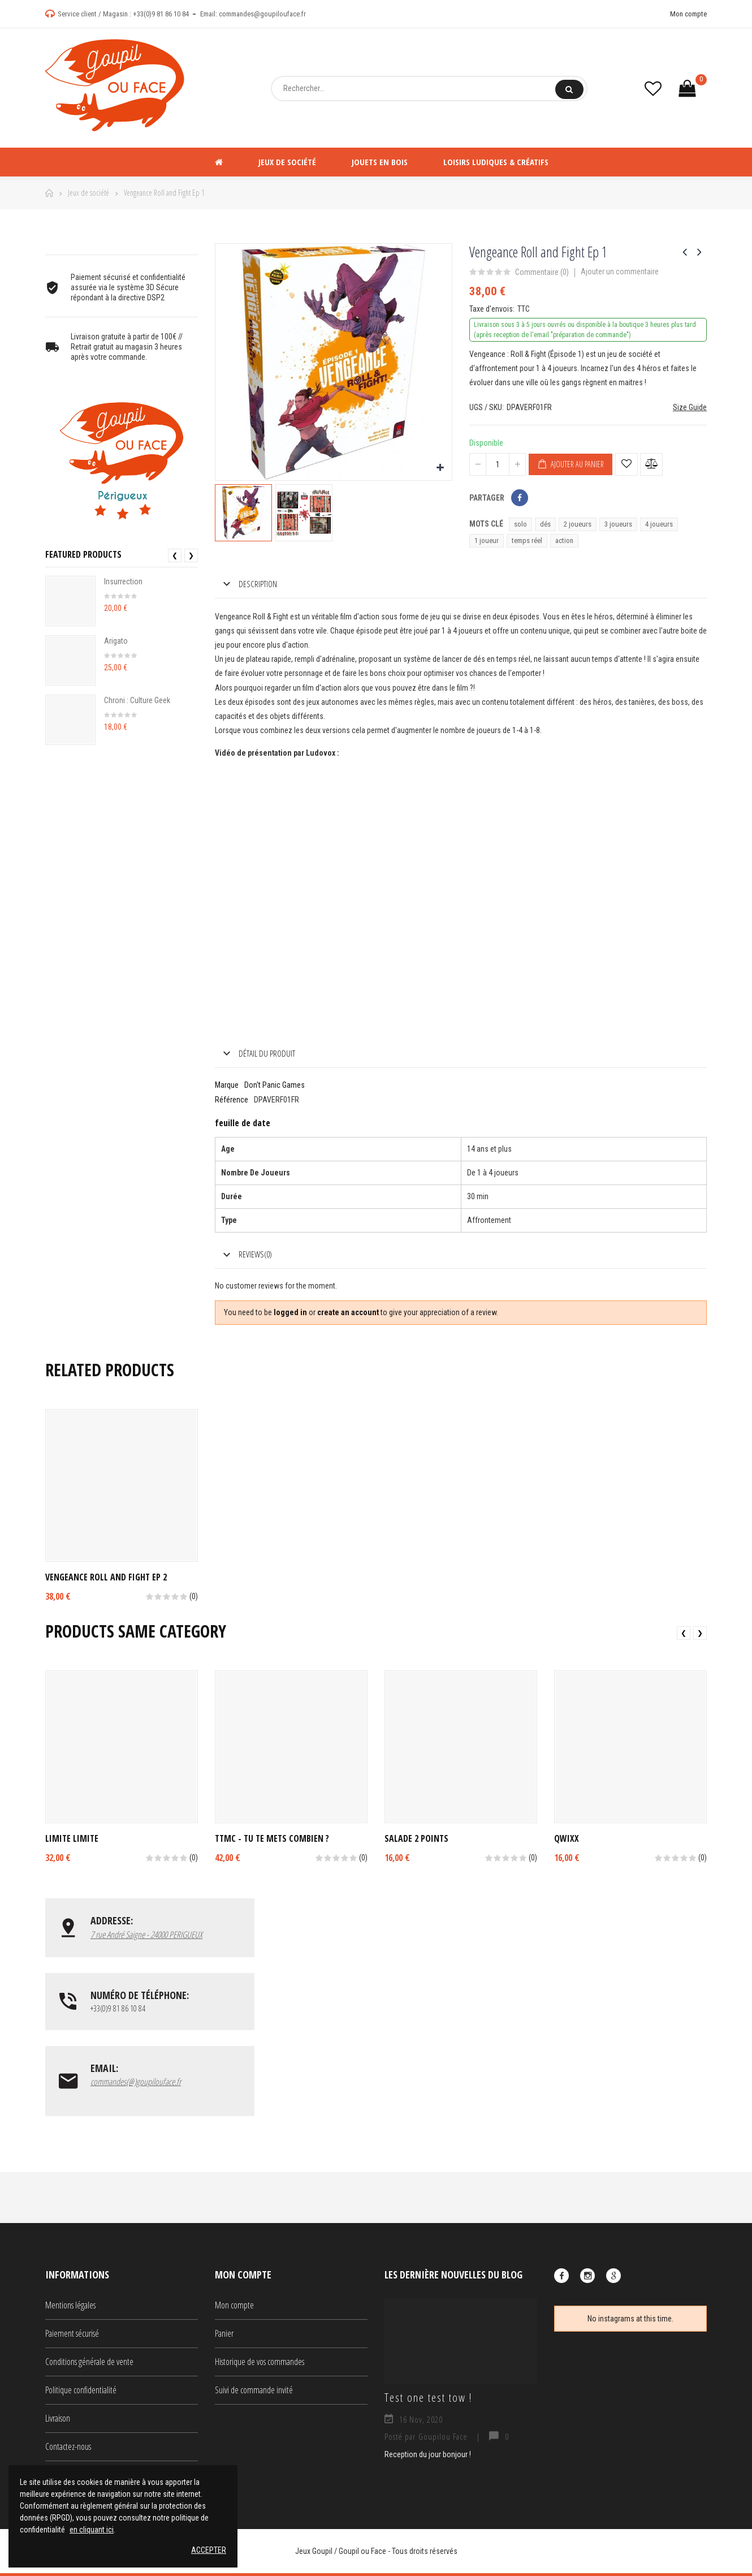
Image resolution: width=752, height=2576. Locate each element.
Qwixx (566, 1838)
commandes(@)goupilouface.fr (135, 2084)
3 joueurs (618, 524)
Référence (231, 1099)
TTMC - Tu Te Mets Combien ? (272, 1838)
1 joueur (486, 540)
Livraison (57, 2421)
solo (520, 524)
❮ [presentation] (175, 555)
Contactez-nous (68, 2449)
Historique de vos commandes (259, 2364)
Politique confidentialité (80, 2393)
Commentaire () (542, 272)
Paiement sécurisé (72, 2336)
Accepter (208, 2550)
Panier (224, 2336)
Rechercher (569, 89)
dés (545, 524)
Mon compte (688, 14)
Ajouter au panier (570, 464)
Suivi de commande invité (254, 2393)
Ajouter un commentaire (620, 271)
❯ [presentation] (191, 555)
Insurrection (123, 581)
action (564, 540)
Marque (227, 1084)
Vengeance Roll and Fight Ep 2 (106, 1577)
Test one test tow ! (428, 2399)
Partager (519, 497)
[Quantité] (497, 464)
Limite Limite (71, 1838)
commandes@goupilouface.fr (262, 14)
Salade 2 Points (416, 1838)
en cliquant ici (92, 2529)
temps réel (527, 540)
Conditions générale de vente (89, 2364)
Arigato (116, 640)
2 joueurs (577, 524)
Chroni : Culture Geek (137, 700)
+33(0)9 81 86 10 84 (161, 14)
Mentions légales (70, 2308)
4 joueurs (659, 524)
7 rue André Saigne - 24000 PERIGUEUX (146, 1934)
